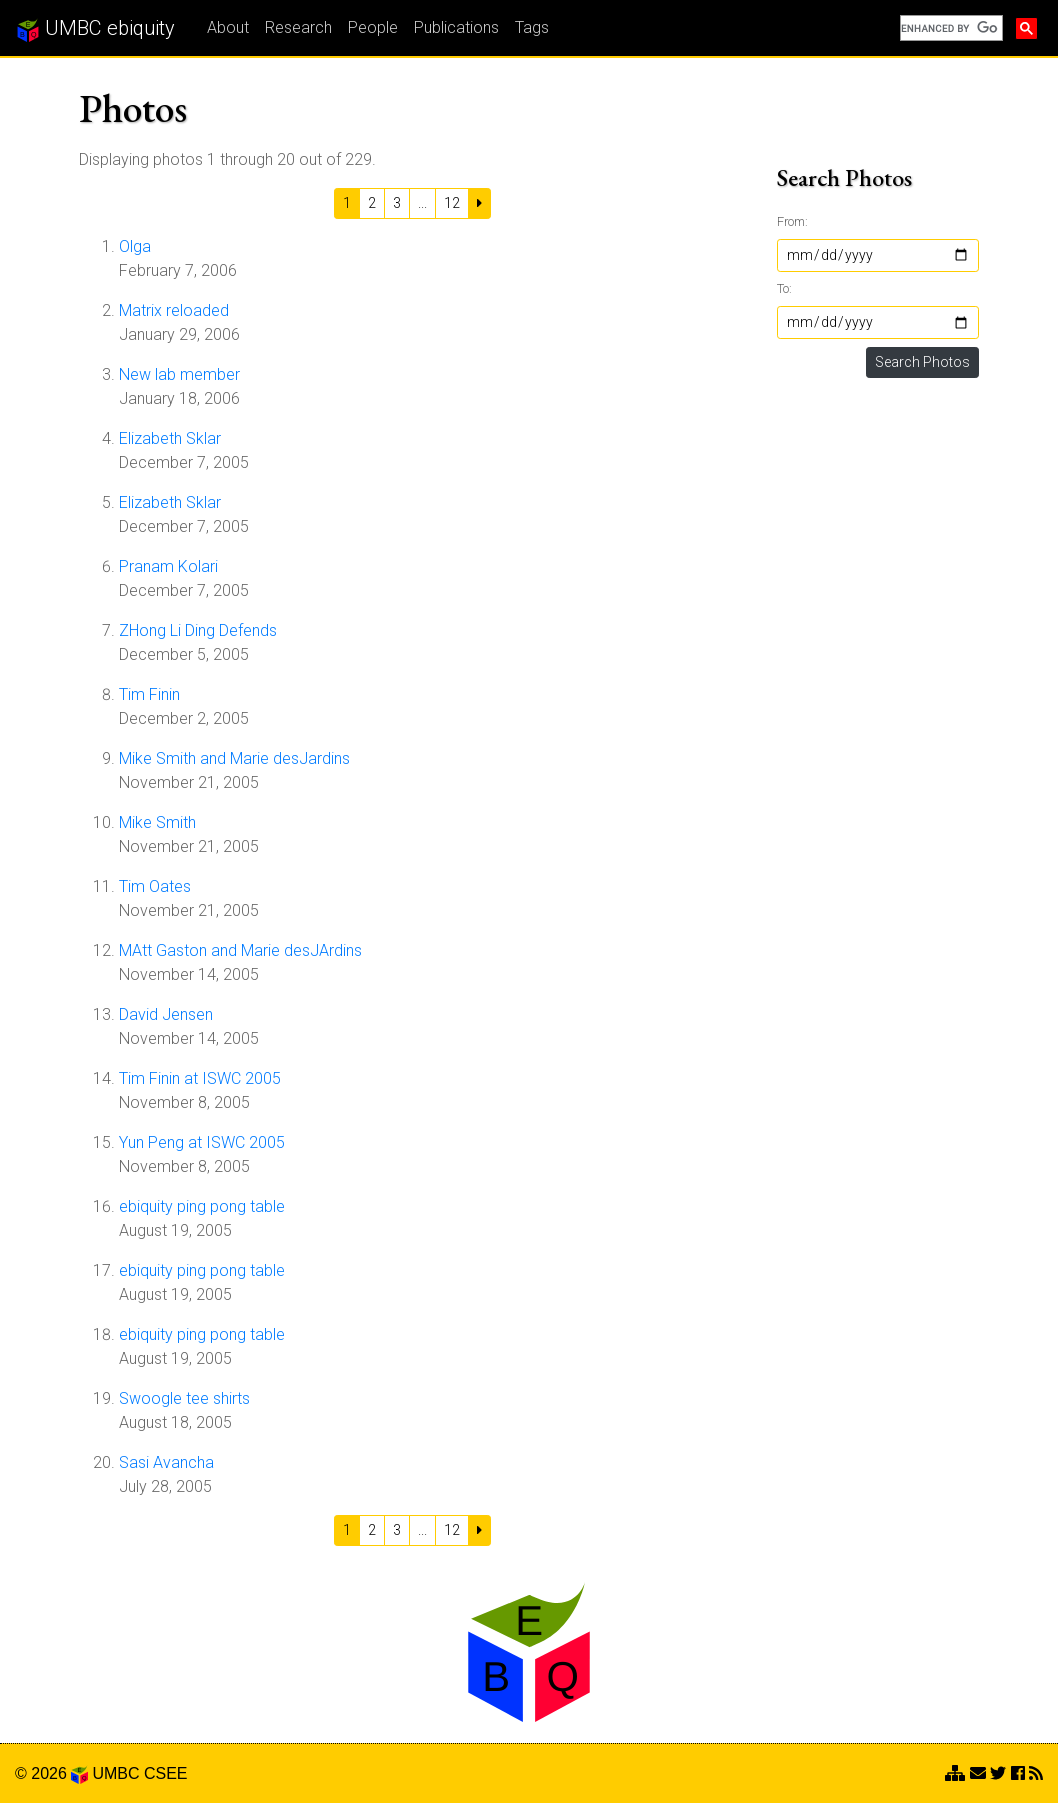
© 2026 (51, 1773)
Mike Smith (157, 822)
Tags (532, 27)
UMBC (115, 1773)
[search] (949, 28)
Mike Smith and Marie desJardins (234, 758)
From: (792, 221)
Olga (135, 246)
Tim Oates (155, 886)
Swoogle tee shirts (184, 1398)
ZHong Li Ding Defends (198, 630)
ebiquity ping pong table (202, 1206)
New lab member (179, 374)
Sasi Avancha (166, 1462)
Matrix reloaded (174, 310)
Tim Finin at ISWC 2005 (200, 1078)
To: (784, 288)
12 (452, 203)
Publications (456, 27)
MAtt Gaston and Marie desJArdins (240, 950)
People (373, 27)
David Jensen (166, 1014)
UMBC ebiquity (95, 29)
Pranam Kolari (168, 566)
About (228, 27)
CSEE (166, 1773)
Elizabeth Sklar (170, 438)
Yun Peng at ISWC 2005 (202, 1142)
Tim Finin (149, 694)
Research (298, 27)
